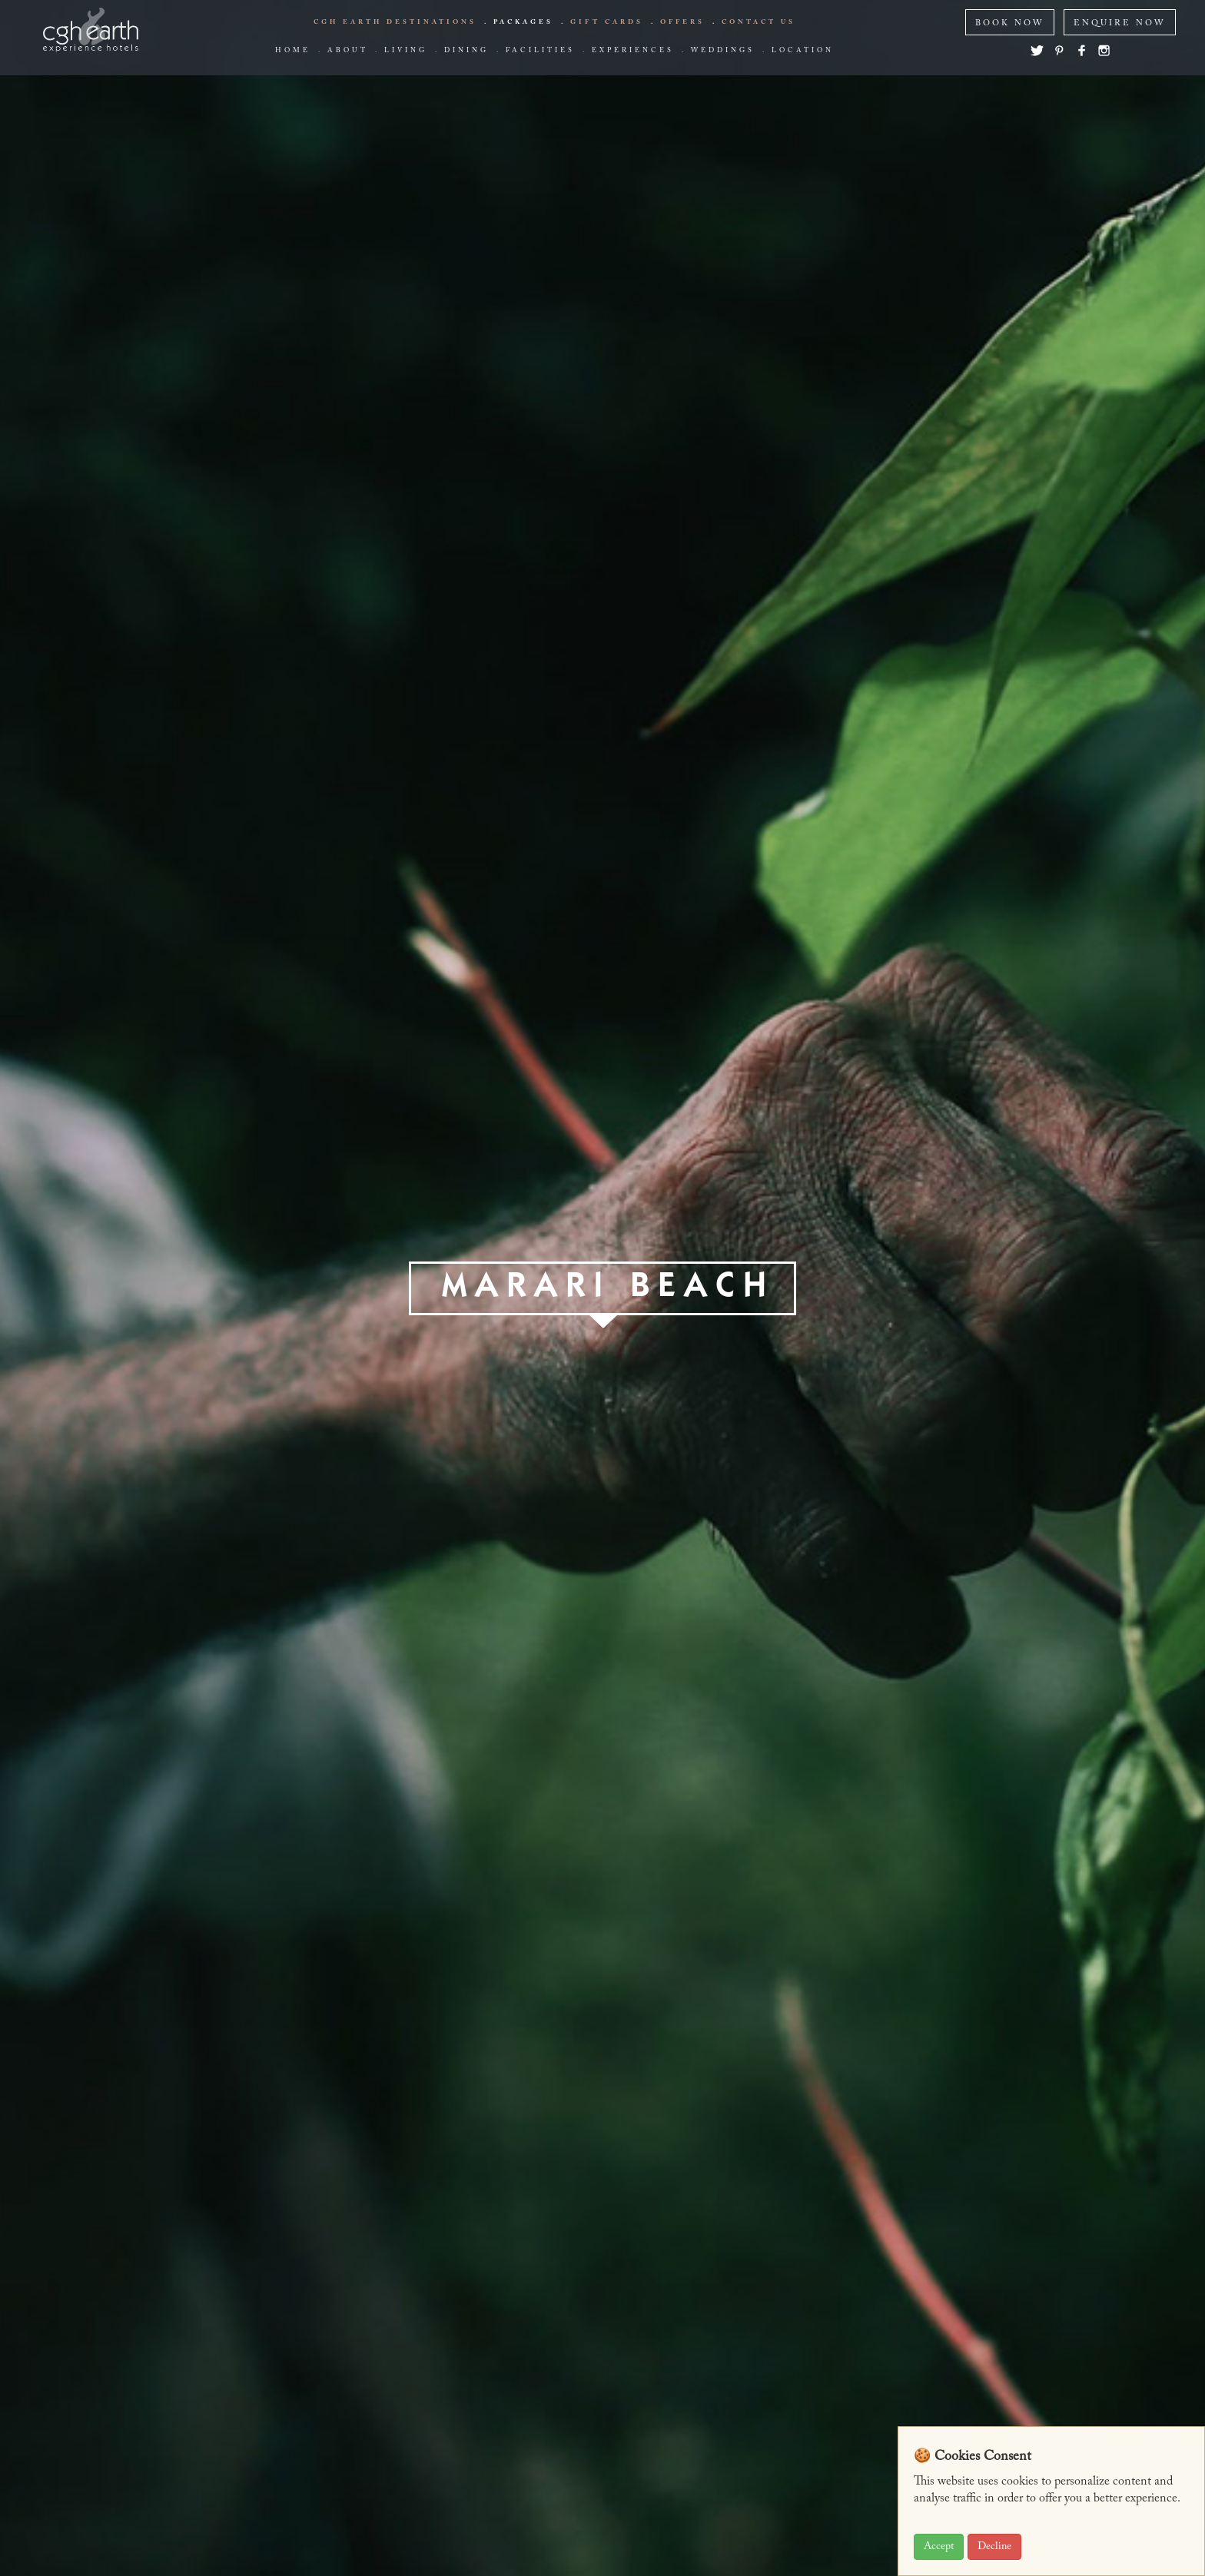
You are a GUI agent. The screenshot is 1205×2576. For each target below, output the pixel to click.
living (405, 51)
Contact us (758, 22)
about (347, 51)
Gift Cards (606, 22)
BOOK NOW (1009, 23)
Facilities (540, 51)
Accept (939, 2546)
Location (803, 51)
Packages (523, 22)
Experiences (633, 51)
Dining (466, 51)
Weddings (723, 51)
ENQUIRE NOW (1120, 23)
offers (682, 22)
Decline (994, 2546)
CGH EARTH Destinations (395, 22)
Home (292, 51)
